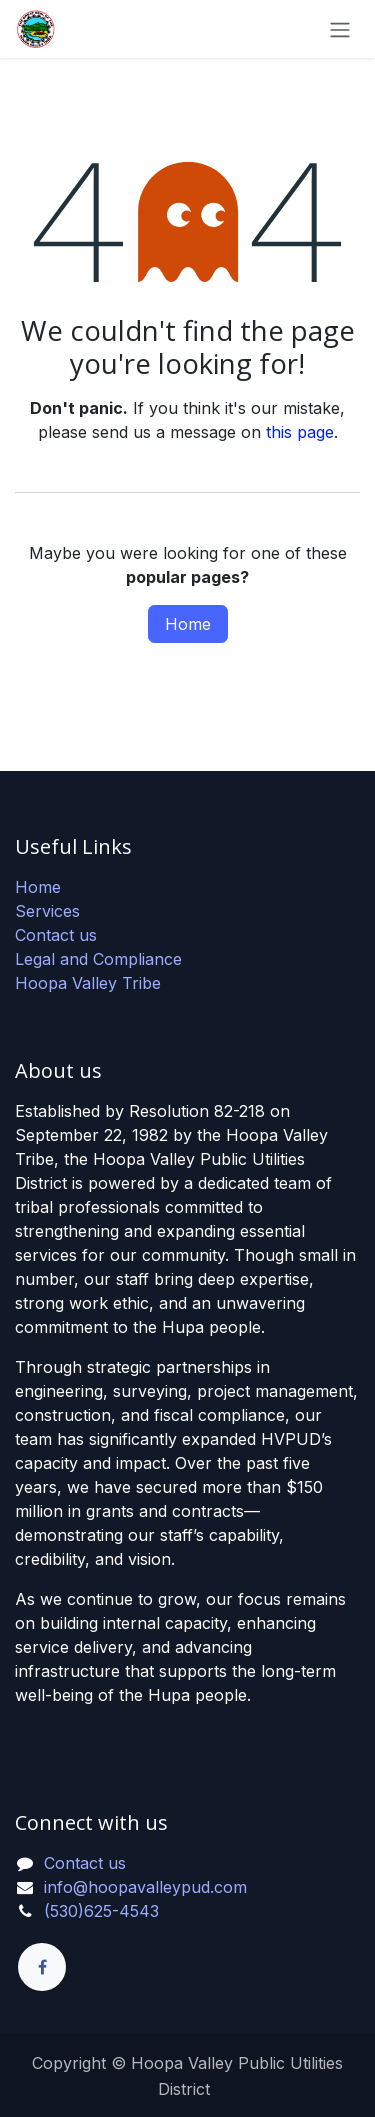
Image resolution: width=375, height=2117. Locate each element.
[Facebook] (42, 1967)
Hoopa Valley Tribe (88, 983)
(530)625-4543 (101, 1911)
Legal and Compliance (98, 959)
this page (300, 432)
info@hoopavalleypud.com (145, 1887)
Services (47, 911)
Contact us (56, 935)
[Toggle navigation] (340, 29)
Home (188, 624)
